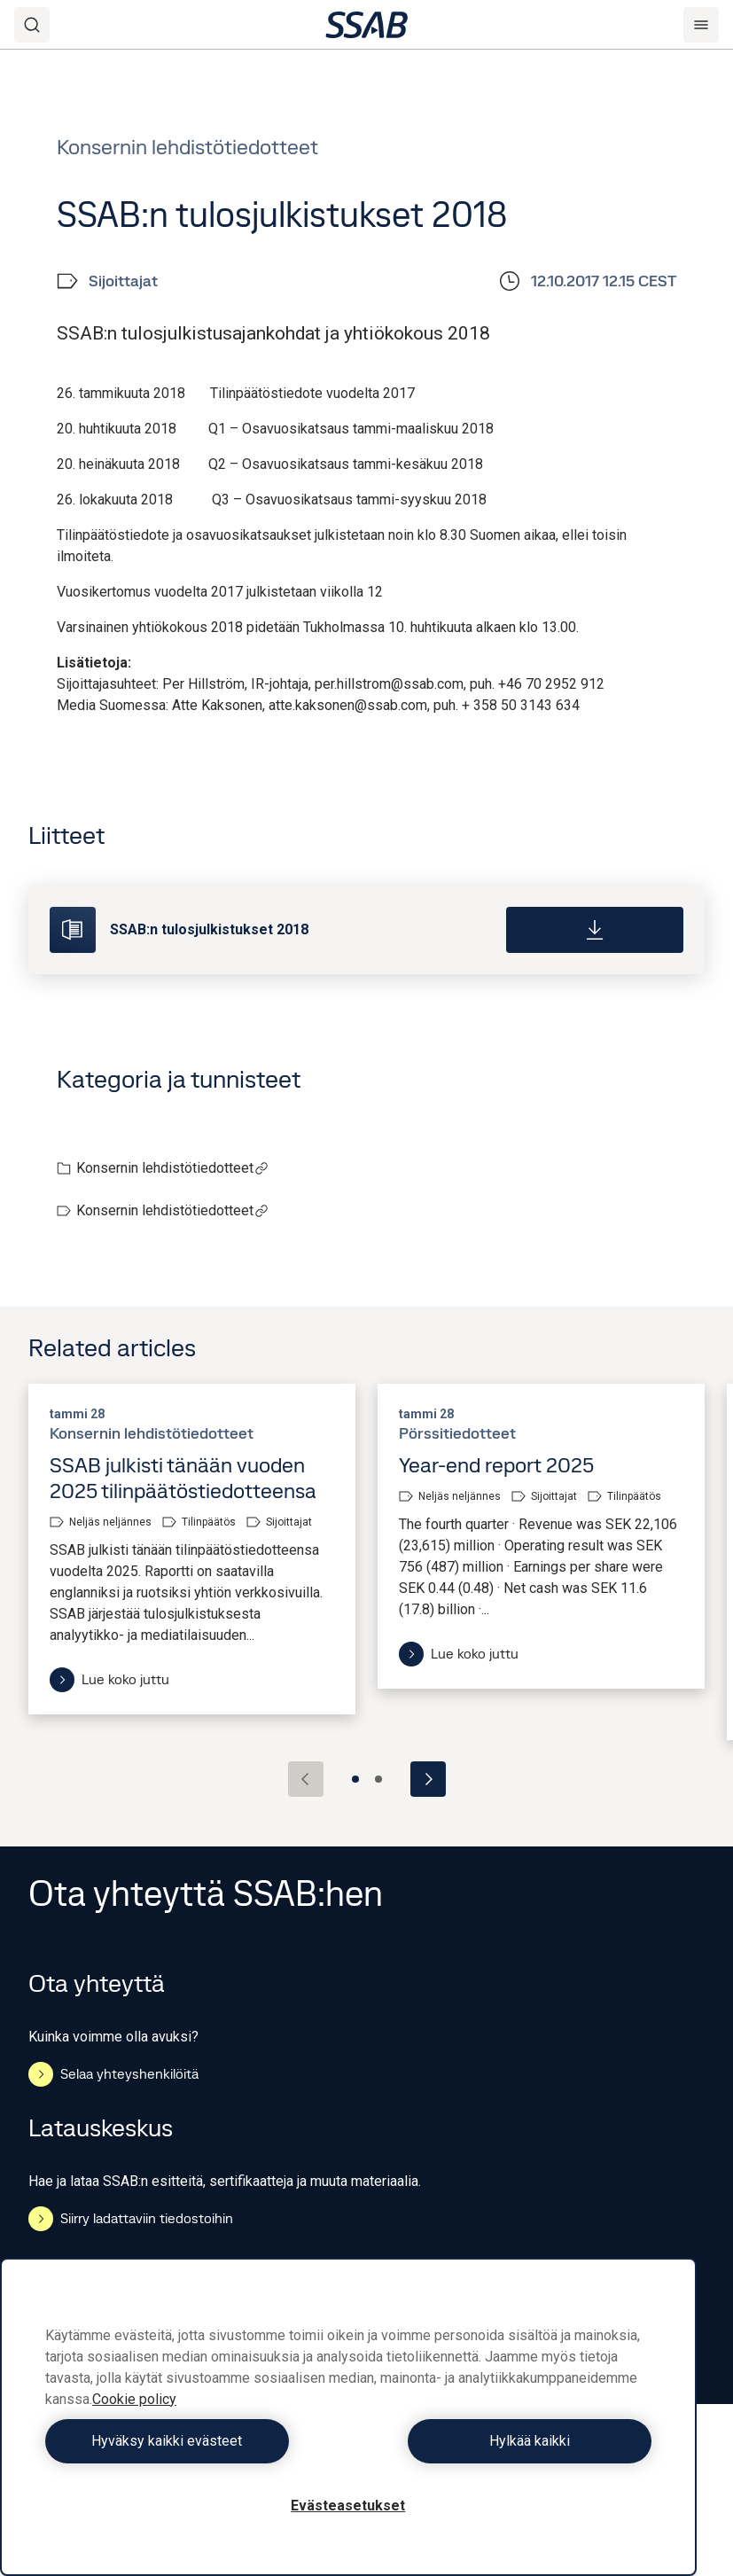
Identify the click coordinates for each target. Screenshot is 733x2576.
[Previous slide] (306, 1779)
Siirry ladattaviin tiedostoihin (130, 2218)
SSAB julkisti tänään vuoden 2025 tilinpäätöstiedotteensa (183, 1477)
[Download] (594, 930)
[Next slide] (428, 1779)
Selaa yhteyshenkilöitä (113, 2074)
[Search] (32, 25)
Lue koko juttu (109, 1679)
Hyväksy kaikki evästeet (192, 2440)
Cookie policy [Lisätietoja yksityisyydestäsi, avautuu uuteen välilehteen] (134, 2399)
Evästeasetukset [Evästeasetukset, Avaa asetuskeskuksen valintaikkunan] (348, 2505)
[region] (348, 2417)
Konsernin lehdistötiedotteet (172, 1167)
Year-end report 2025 (496, 1465)
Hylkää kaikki (504, 2440)
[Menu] (701, 25)
